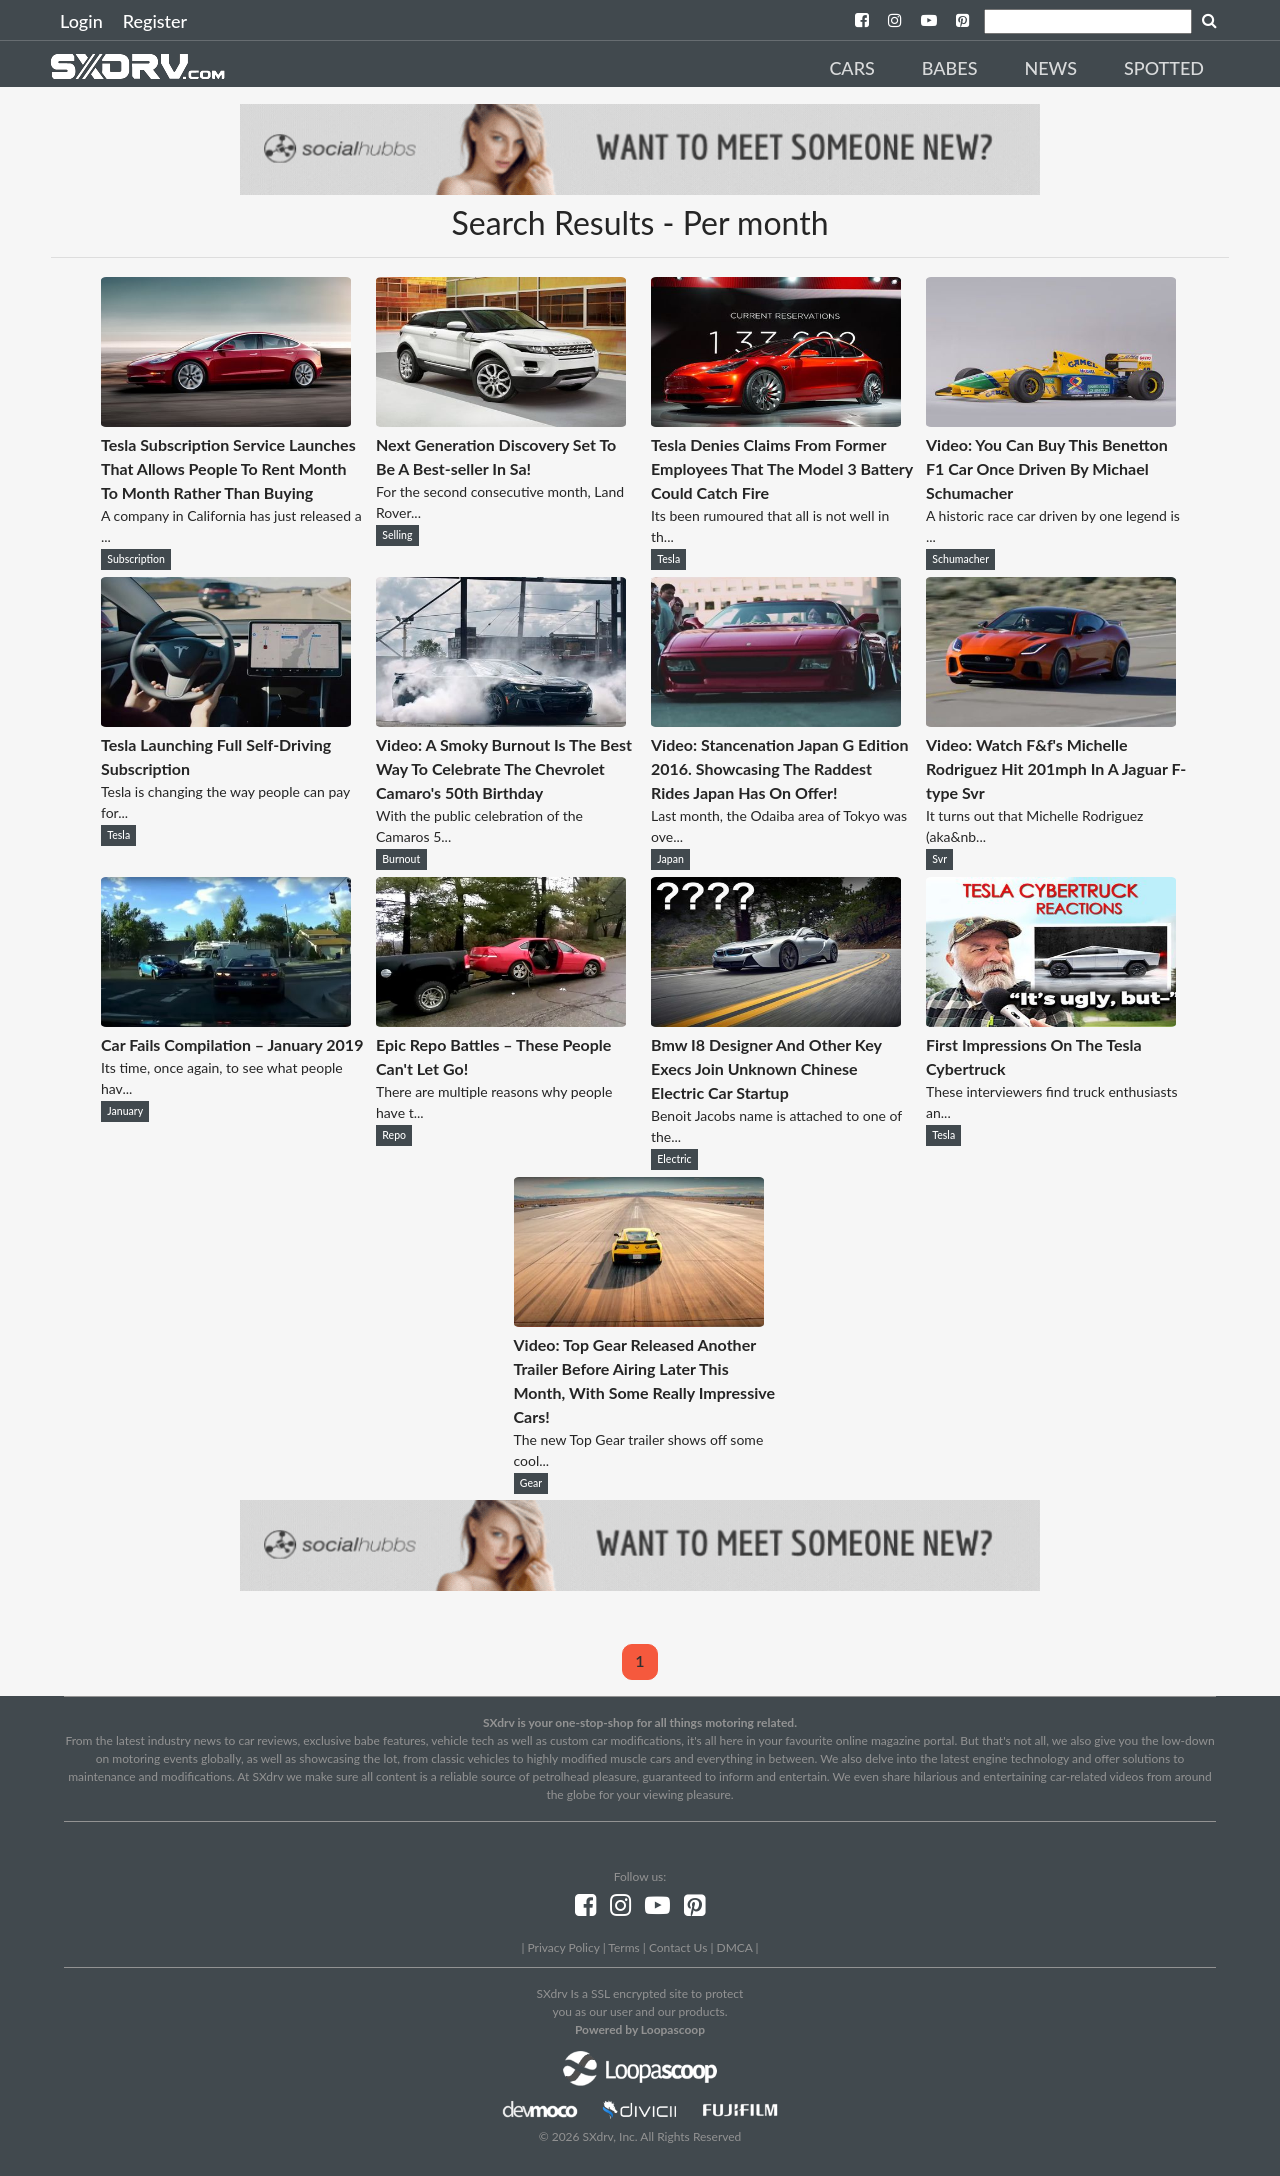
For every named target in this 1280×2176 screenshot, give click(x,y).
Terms (623, 1947)
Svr (939, 859)
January (125, 1111)
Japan (670, 859)
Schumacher (960, 559)
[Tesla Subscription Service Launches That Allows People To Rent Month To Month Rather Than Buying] (226, 420)
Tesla (668, 559)
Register (155, 21)
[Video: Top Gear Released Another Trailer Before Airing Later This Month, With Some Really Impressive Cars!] (639, 1320)
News (1050, 68)
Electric (674, 1159)
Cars (851, 68)
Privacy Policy (563, 1947)
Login (81, 21)
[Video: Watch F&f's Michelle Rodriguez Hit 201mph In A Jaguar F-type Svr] (1051, 720)
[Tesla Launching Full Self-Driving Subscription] (226, 720)
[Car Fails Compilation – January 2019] (226, 1020)
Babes (950, 68)
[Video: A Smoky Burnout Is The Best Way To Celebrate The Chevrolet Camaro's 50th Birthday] (501, 720)
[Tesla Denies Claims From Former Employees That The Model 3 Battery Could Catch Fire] (776, 420)
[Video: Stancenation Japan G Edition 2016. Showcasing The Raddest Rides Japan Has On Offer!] (776, 720)
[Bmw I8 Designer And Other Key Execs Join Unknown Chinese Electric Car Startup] (776, 1020)
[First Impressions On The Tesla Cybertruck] (1051, 1020)
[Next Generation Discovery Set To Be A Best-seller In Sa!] (501, 420)
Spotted (1164, 68)
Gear (531, 1483)
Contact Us (678, 1947)
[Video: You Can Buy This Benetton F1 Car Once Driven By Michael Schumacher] (1051, 420)
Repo (394, 1135)
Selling (397, 535)
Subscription (136, 559)
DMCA (735, 1947)
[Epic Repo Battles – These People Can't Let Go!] (501, 1020)
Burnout (401, 859)
